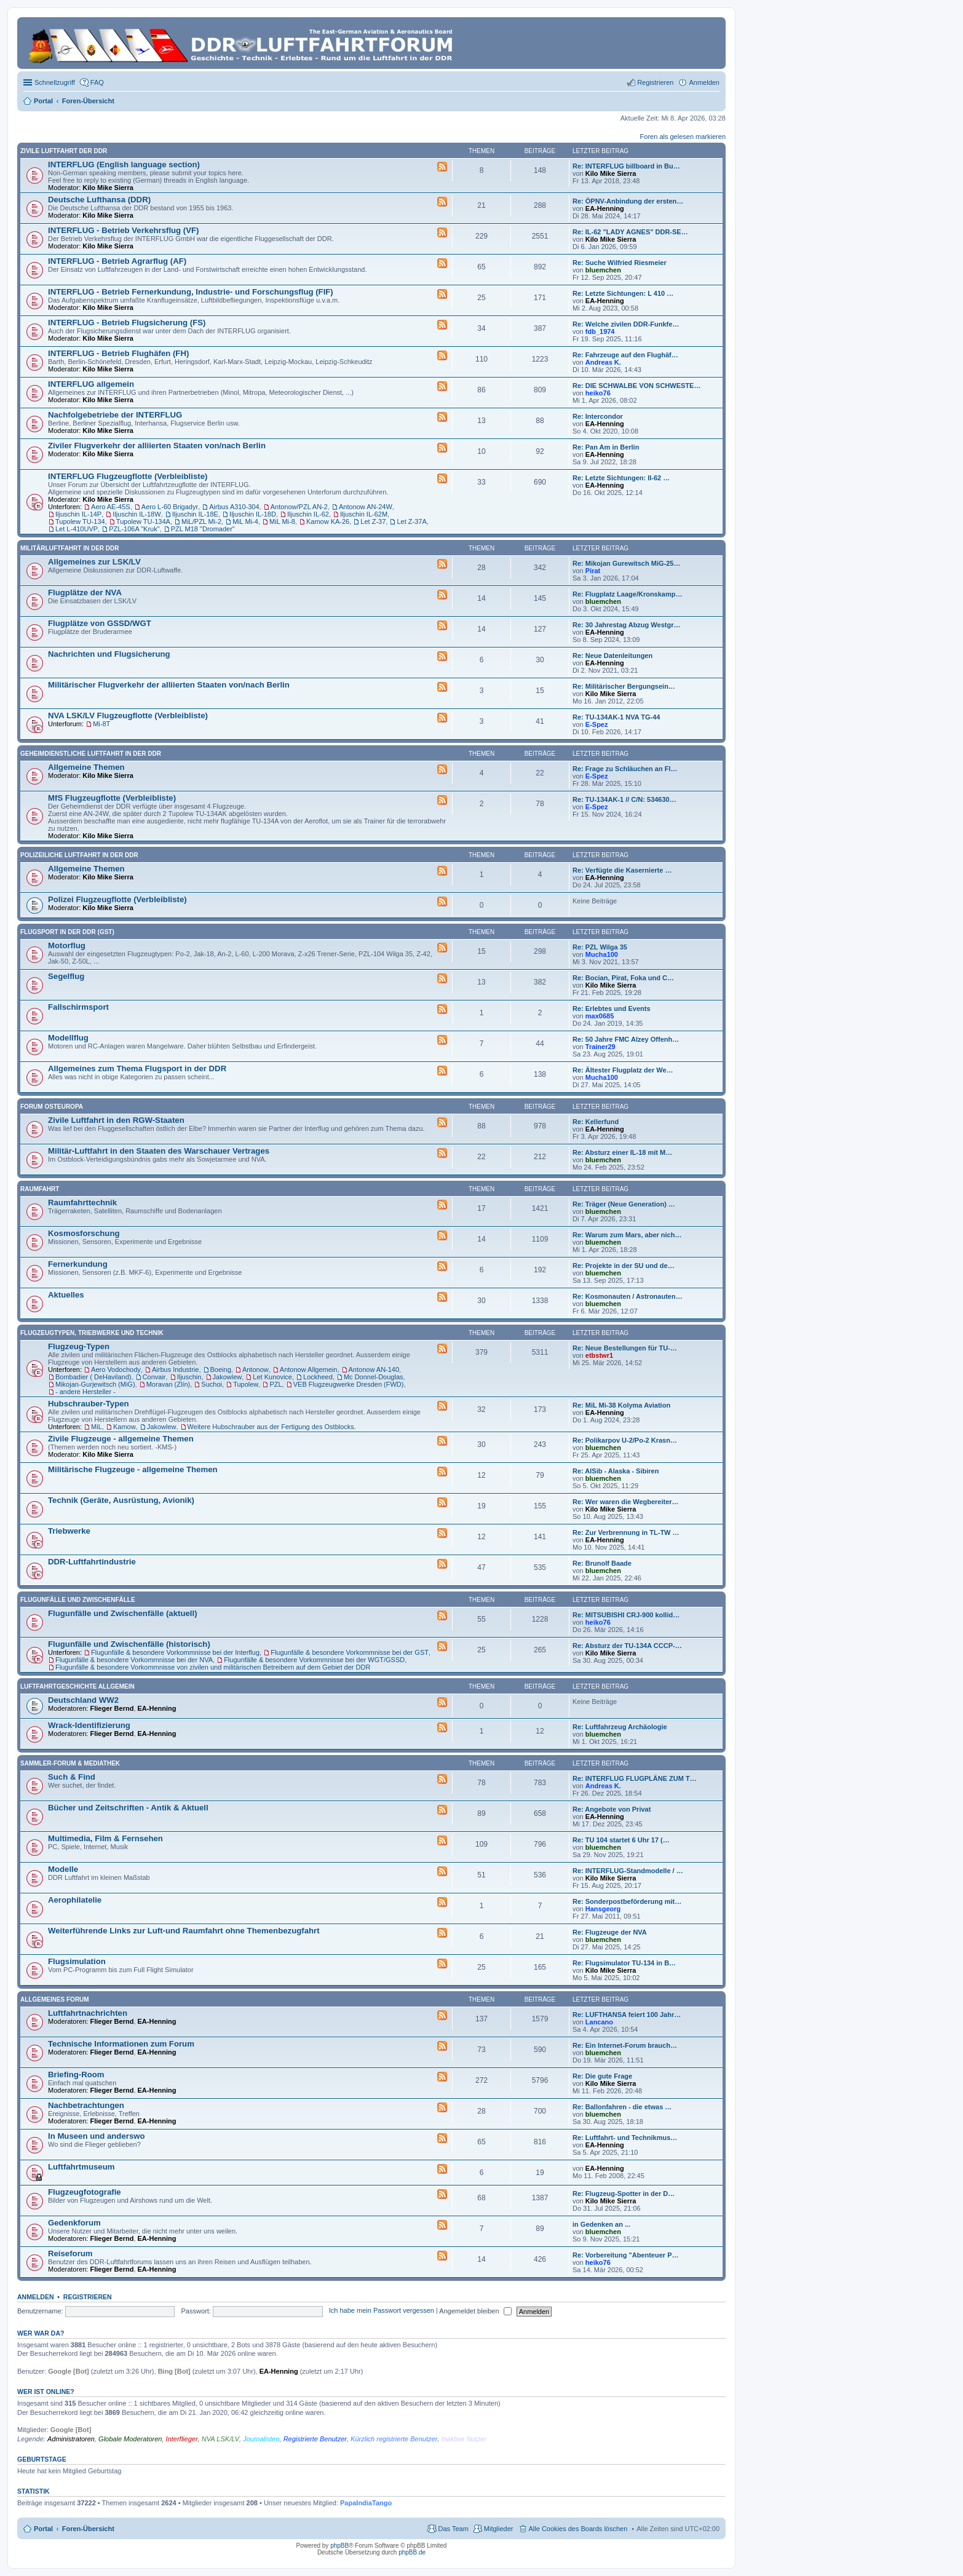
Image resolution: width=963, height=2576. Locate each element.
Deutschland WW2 (83, 1700)
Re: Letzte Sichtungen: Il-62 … (621, 478)
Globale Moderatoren (130, 2439)
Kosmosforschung (84, 1233)
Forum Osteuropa (51, 1106)
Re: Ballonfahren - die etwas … (622, 2106)
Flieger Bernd (112, 1708)
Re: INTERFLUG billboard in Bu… (626, 166)
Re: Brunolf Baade (602, 1563)
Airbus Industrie (175, 1369)
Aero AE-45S (110, 506)
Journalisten (261, 2439)
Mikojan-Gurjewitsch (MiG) (95, 1384)
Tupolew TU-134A (143, 521)
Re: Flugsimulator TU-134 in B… (624, 1963)
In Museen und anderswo (96, 2136)
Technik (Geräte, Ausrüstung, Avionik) (121, 1500)
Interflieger (182, 2439)
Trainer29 (600, 1046)
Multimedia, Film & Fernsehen (105, 1838)
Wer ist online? (45, 2391)
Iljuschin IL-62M (363, 514)
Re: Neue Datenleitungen (612, 655)
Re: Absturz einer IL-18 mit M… (622, 1152)
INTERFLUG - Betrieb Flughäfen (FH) (118, 353)
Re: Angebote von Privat (612, 1809)
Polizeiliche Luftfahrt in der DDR (79, 855)
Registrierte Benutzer (315, 2439)
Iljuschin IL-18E (195, 514)
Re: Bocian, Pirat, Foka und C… (623, 977)
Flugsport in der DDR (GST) (67, 932)
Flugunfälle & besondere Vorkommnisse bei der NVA (134, 1659)
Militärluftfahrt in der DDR (69, 548)
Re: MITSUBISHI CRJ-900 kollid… (626, 1615)
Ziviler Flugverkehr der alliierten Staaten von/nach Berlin (157, 445)
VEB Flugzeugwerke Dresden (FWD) (348, 1384)
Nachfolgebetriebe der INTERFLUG (115, 414)
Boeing (220, 1369)
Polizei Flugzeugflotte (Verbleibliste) (117, 899)
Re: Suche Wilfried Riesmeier (620, 262)
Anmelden (35, 2297)
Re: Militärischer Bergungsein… (624, 686)
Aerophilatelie (74, 1899)
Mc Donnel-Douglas (373, 1377)
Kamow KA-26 (327, 521)
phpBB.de (412, 2552)
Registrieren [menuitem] (655, 82)
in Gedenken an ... (601, 2224)
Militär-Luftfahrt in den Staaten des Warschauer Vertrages (158, 1150)
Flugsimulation (77, 1961)
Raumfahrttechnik (82, 1202)
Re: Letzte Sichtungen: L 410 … (623, 293)
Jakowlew (227, 1377)
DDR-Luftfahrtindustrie (92, 1561)
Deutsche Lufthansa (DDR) (99, 199)
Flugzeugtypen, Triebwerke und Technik (92, 1333)
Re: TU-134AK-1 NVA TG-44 (616, 717)
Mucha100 (601, 954)
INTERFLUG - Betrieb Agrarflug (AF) (117, 261)
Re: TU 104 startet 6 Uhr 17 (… (621, 1840)
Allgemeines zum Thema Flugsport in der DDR (137, 1068)
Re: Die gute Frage (602, 2076)
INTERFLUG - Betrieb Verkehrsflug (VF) (123, 230)
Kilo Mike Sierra (107, 187)
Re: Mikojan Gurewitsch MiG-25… (626, 563)
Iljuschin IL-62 (308, 514)
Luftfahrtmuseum (81, 2166)
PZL (275, 1384)
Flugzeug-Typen (78, 1346)
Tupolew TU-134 (80, 521)
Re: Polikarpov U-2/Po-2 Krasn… (625, 1440)
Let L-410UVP (76, 529)
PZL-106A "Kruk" (134, 529)
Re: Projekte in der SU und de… (624, 1265)
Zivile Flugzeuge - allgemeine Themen (121, 1438)
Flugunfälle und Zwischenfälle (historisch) (129, 1644)
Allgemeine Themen (86, 767)
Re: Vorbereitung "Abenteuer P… (625, 2255)
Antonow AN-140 (374, 1369)
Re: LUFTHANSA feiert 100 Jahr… (627, 2014)
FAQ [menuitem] (97, 82)
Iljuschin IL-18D (252, 514)
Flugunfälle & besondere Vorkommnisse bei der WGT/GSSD (314, 1659)
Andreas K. (603, 362)
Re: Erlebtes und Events (612, 1008)
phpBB (339, 2545)
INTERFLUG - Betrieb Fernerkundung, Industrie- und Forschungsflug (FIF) (190, 291)
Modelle (63, 1869)
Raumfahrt (39, 1189)
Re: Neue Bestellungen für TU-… (625, 1348)
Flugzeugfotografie (84, 2192)
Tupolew (245, 1384)
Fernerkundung (78, 1264)
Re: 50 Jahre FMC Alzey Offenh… (626, 1039)
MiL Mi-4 (245, 521)
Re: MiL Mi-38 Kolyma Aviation (621, 1405)
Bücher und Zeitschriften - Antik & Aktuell (128, 1807)
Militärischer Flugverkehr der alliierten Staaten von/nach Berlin (169, 684)
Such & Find (71, 1776)
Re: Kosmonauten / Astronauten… (628, 1296)
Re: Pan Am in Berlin (606, 447)
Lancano (599, 2022)
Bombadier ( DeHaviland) (93, 1377)
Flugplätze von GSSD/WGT (99, 623)
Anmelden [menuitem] (704, 82)
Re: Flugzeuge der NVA (610, 1932)
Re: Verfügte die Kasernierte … (622, 870)
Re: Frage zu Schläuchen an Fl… (625, 768)
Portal (43, 101)
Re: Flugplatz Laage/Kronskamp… (627, 594)
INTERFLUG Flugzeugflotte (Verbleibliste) (127, 476)
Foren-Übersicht (88, 2528)
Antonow (255, 1369)
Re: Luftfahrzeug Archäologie (620, 1726)
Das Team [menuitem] (453, 2528)
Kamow (124, 1426)
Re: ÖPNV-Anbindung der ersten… (628, 201)
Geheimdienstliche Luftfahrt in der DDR (90, 753)
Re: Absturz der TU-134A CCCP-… (627, 1645)
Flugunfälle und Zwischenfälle (77, 1599)
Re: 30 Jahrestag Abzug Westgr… (626, 624)
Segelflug (66, 976)
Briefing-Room (76, 2074)
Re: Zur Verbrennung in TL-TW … (626, 1532)
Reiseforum (70, 2253)
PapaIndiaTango (366, 2503)
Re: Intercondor (598, 416)
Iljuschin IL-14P (78, 514)
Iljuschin (189, 1377)
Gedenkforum (74, 2222)
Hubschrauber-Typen (88, 1403)
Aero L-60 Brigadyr (169, 506)
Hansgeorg (602, 1908)
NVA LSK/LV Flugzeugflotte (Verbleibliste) (128, 715)
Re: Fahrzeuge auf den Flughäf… (625, 355)
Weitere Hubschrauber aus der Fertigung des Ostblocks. (272, 1426)
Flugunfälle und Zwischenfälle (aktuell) (122, 1613)
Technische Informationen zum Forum (121, 2043)
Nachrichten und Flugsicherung (109, 654)
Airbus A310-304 (234, 506)
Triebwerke (69, 1531)
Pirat (592, 570)
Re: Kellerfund (596, 1121)
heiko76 (598, 393)
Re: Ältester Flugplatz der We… (623, 1070)
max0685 (599, 1016)
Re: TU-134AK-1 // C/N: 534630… (624, 799)
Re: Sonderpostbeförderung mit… (627, 1901)
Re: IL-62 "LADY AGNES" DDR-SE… (630, 232)
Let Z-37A (411, 521)
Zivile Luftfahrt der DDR (63, 151)
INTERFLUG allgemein (91, 384)
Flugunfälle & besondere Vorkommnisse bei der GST (350, 1652)
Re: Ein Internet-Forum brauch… (625, 2045)
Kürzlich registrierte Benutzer (394, 2439)
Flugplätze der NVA (85, 592)
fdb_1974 (600, 331)
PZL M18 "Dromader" (203, 529)
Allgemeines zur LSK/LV (94, 561)
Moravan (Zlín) (168, 1384)
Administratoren (71, 2439)
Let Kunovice (272, 1377)
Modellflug (68, 1037)
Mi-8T (101, 723)
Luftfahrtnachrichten (87, 2013)
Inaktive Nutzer (463, 2439)
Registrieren (87, 2297)
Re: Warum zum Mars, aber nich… (627, 1234)
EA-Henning (604, 208)
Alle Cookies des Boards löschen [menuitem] (578, 2528)
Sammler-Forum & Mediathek (70, 1763)
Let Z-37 (373, 521)
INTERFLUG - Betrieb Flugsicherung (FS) (126, 322)
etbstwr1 (599, 1355)
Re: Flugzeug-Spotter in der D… (624, 2193)
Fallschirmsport (78, 1007)
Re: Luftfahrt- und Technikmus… (625, 2137)
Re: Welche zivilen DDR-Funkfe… (626, 324)
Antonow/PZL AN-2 (299, 506)
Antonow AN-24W (365, 506)
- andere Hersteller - (85, 1391)
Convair (154, 1377)
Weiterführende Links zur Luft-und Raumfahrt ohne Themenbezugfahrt (184, 1930)
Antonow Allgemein (309, 1369)
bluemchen (603, 270)
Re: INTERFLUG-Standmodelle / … (628, 1870)
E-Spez (596, 724)
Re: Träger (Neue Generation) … (624, 1204)
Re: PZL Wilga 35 (600, 947)
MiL (96, 1426)
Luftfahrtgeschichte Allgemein (77, 1686)
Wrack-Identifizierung (89, 1725)
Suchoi (211, 1384)
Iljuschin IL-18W (136, 514)
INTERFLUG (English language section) (124, 164)
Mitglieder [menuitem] (498, 2528)
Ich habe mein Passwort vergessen (381, 2311)
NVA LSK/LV (220, 2439)
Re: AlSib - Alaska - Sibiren (616, 1471)
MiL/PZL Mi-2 (201, 521)
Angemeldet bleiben (475, 2311)
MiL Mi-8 (282, 521)
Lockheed (318, 1377)
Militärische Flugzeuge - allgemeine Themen (133, 1469)
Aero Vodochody (116, 1369)
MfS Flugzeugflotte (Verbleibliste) (112, 798)
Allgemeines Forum (54, 1999)
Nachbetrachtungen (86, 2105)
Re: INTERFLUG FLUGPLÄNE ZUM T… (635, 1778)
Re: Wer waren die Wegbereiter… (626, 1501)
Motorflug (66, 945)
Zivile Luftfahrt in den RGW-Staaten (116, 1120)
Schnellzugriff (54, 82)
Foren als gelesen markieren (683, 136)
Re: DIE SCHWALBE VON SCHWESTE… (636, 385)
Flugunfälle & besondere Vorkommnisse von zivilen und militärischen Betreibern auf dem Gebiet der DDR (212, 1667)
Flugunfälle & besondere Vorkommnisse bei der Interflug (175, 1652)
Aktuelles (66, 1294)
